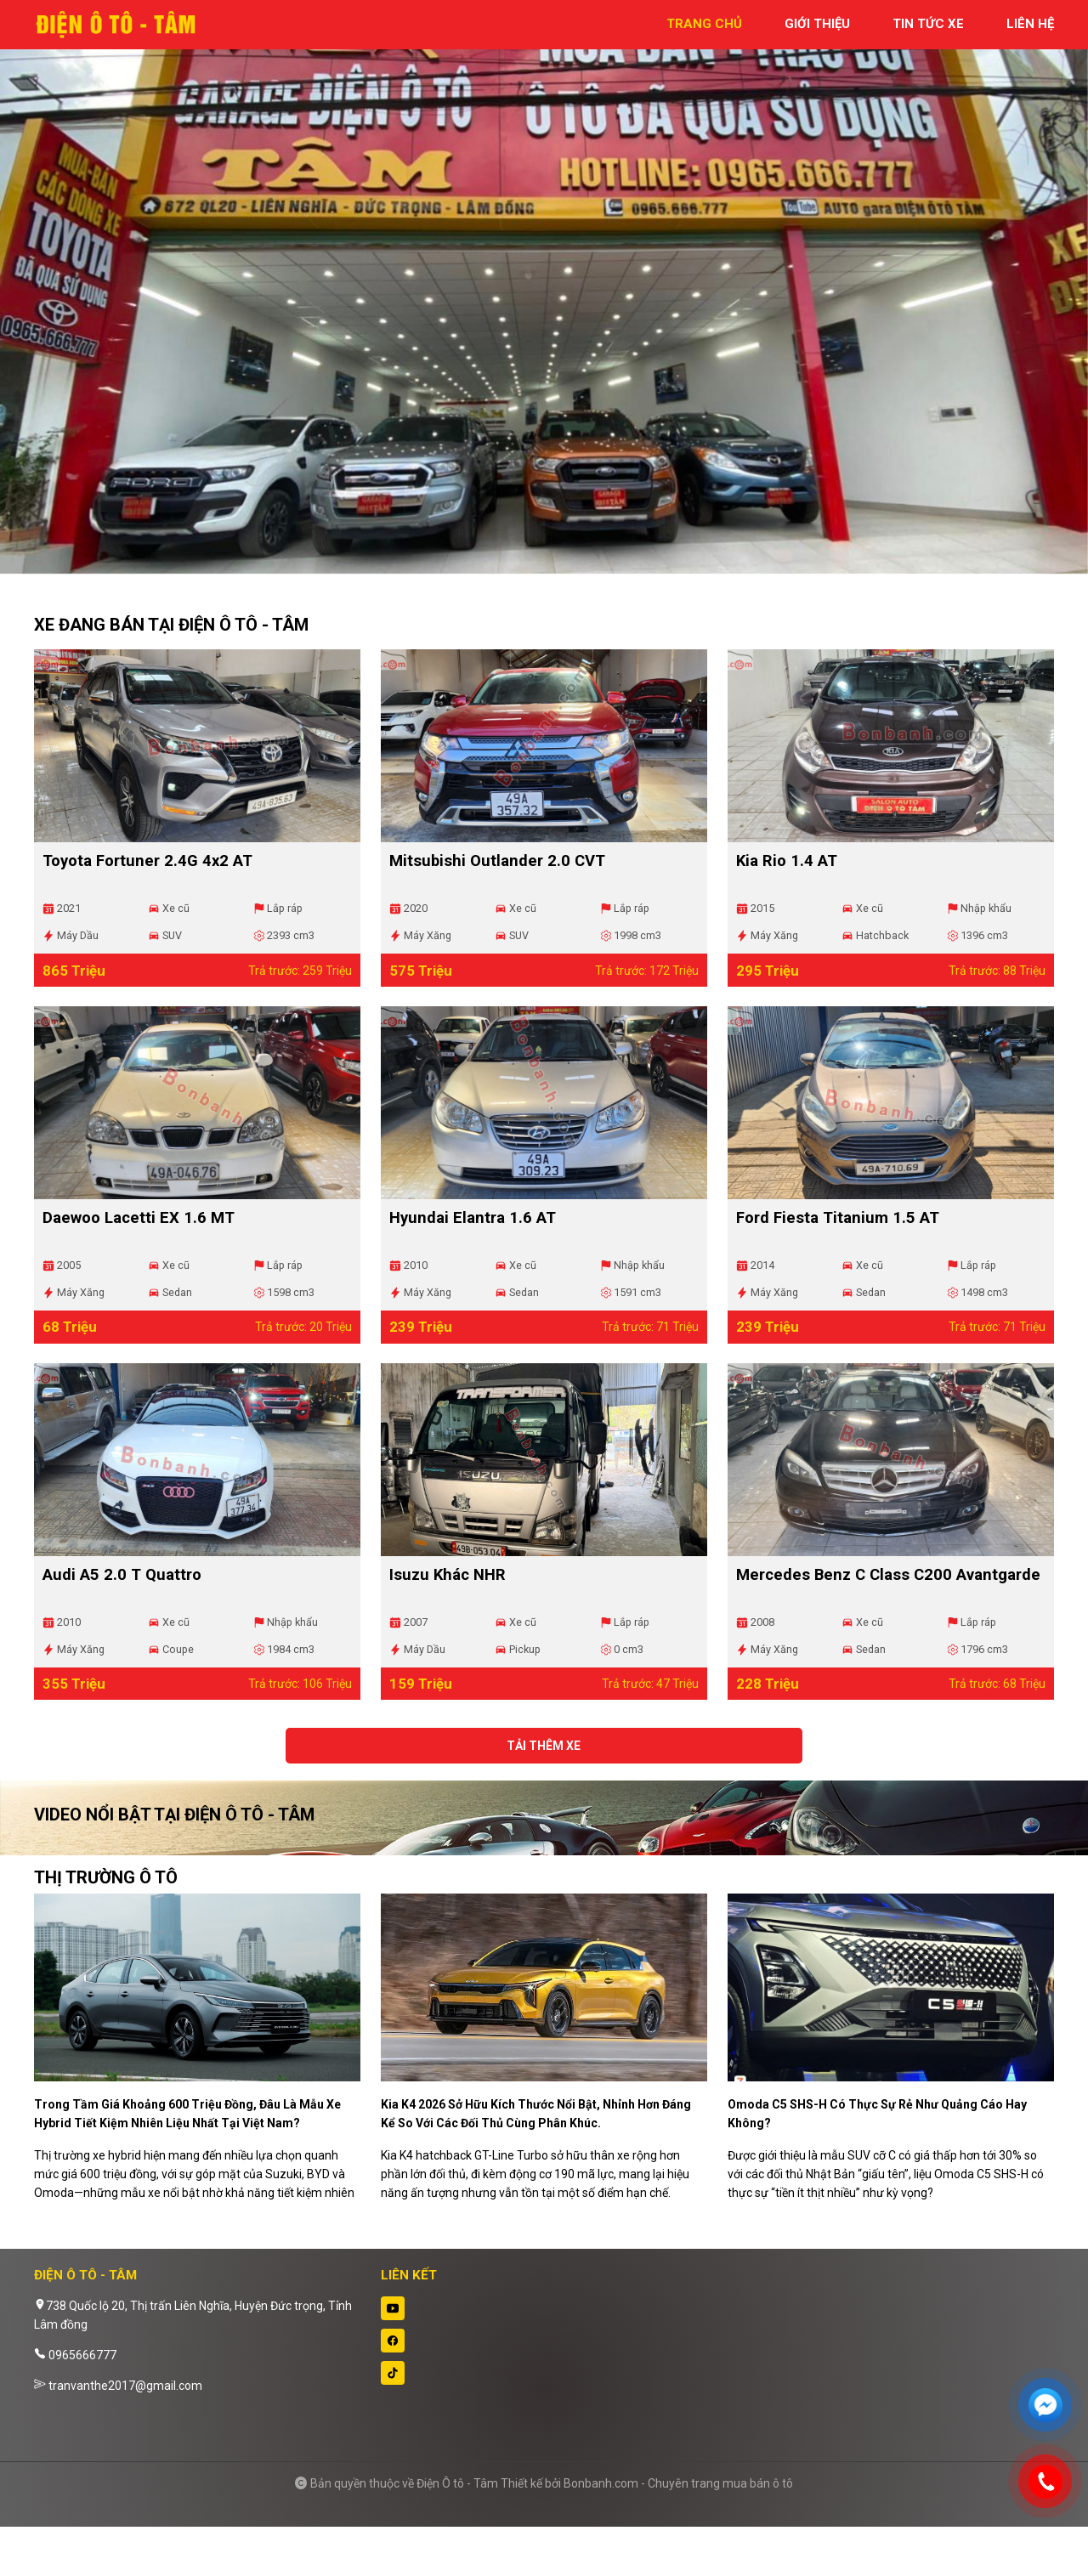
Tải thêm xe (544, 1805)
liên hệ (1030, 23)
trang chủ (704, 23)
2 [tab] (552, 565)
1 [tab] (535, 565)
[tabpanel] (544, 295)
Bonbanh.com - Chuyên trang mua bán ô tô (678, 2532)
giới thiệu (817, 23)
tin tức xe (928, 23)
